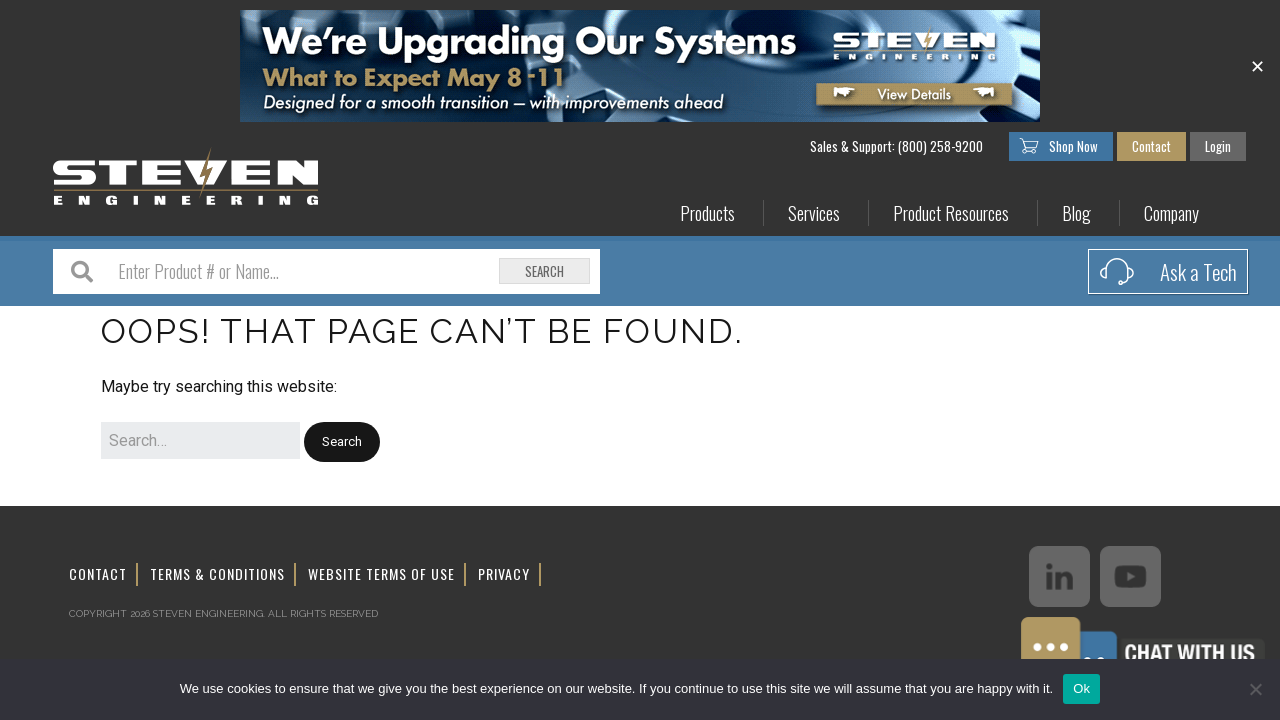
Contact (1151, 146)
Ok (1081, 688)
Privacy (504, 573)
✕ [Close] (1257, 66)
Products (707, 213)
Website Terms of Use (381, 573)
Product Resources (951, 213)
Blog (1076, 213)
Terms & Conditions (217, 573)
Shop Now (1073, 146)
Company (1171, 213)
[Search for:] (200, 441)
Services (814, 213)
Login (1218, 146)
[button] (342, 442)
